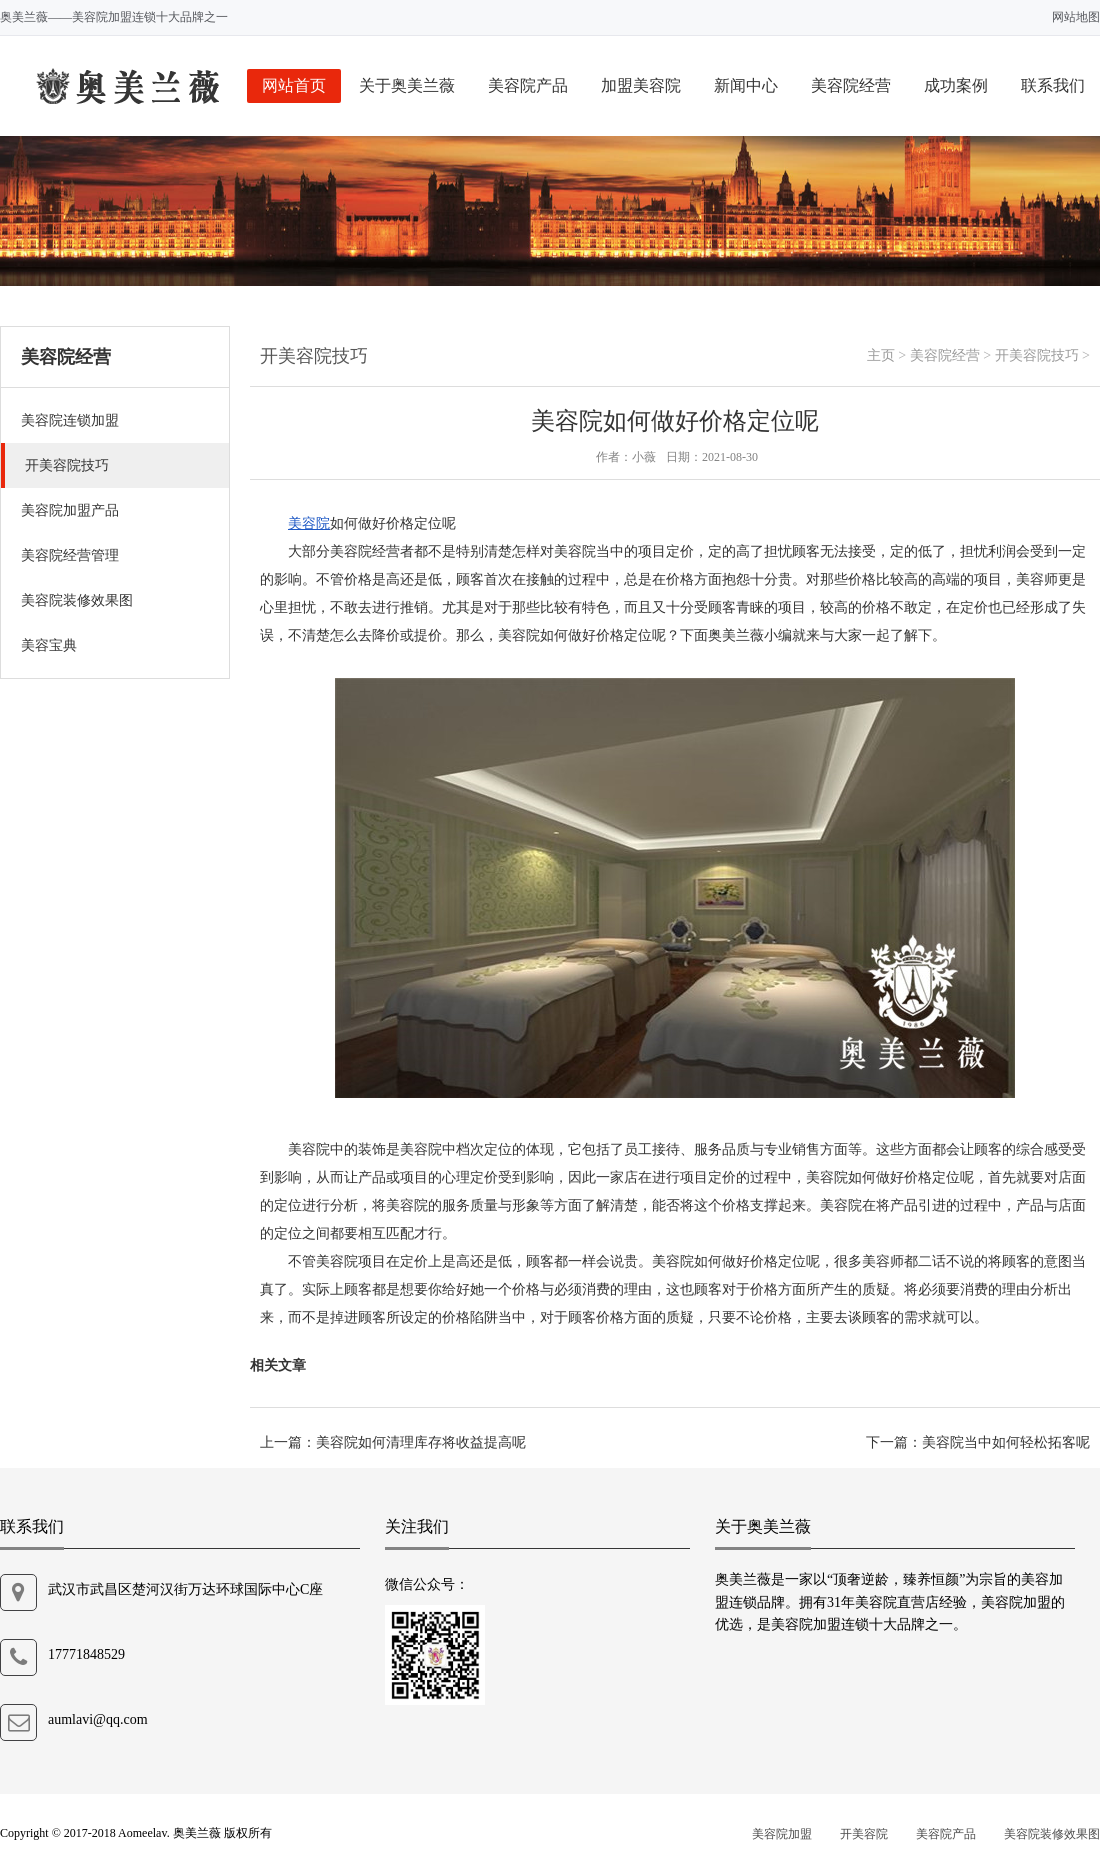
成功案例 (956, 85)
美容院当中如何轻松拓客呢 (1006, 1442)
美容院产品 (528, 85)
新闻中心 (746, 85)
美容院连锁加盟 (70, 420)
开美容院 (864, 1834)
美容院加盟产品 (70, 510)
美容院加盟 (782, 1834)
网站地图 (1076, 17)
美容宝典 (49, 645)
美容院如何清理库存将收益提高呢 (421, 1442)
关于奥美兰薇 (407, 85)
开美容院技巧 (67, 465)
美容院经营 (851, 85)
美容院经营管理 (70, 555)
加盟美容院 (641, 85)
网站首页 (294, 85)
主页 (881, 355)
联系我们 (1053, 85)
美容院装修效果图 (77, 600)
